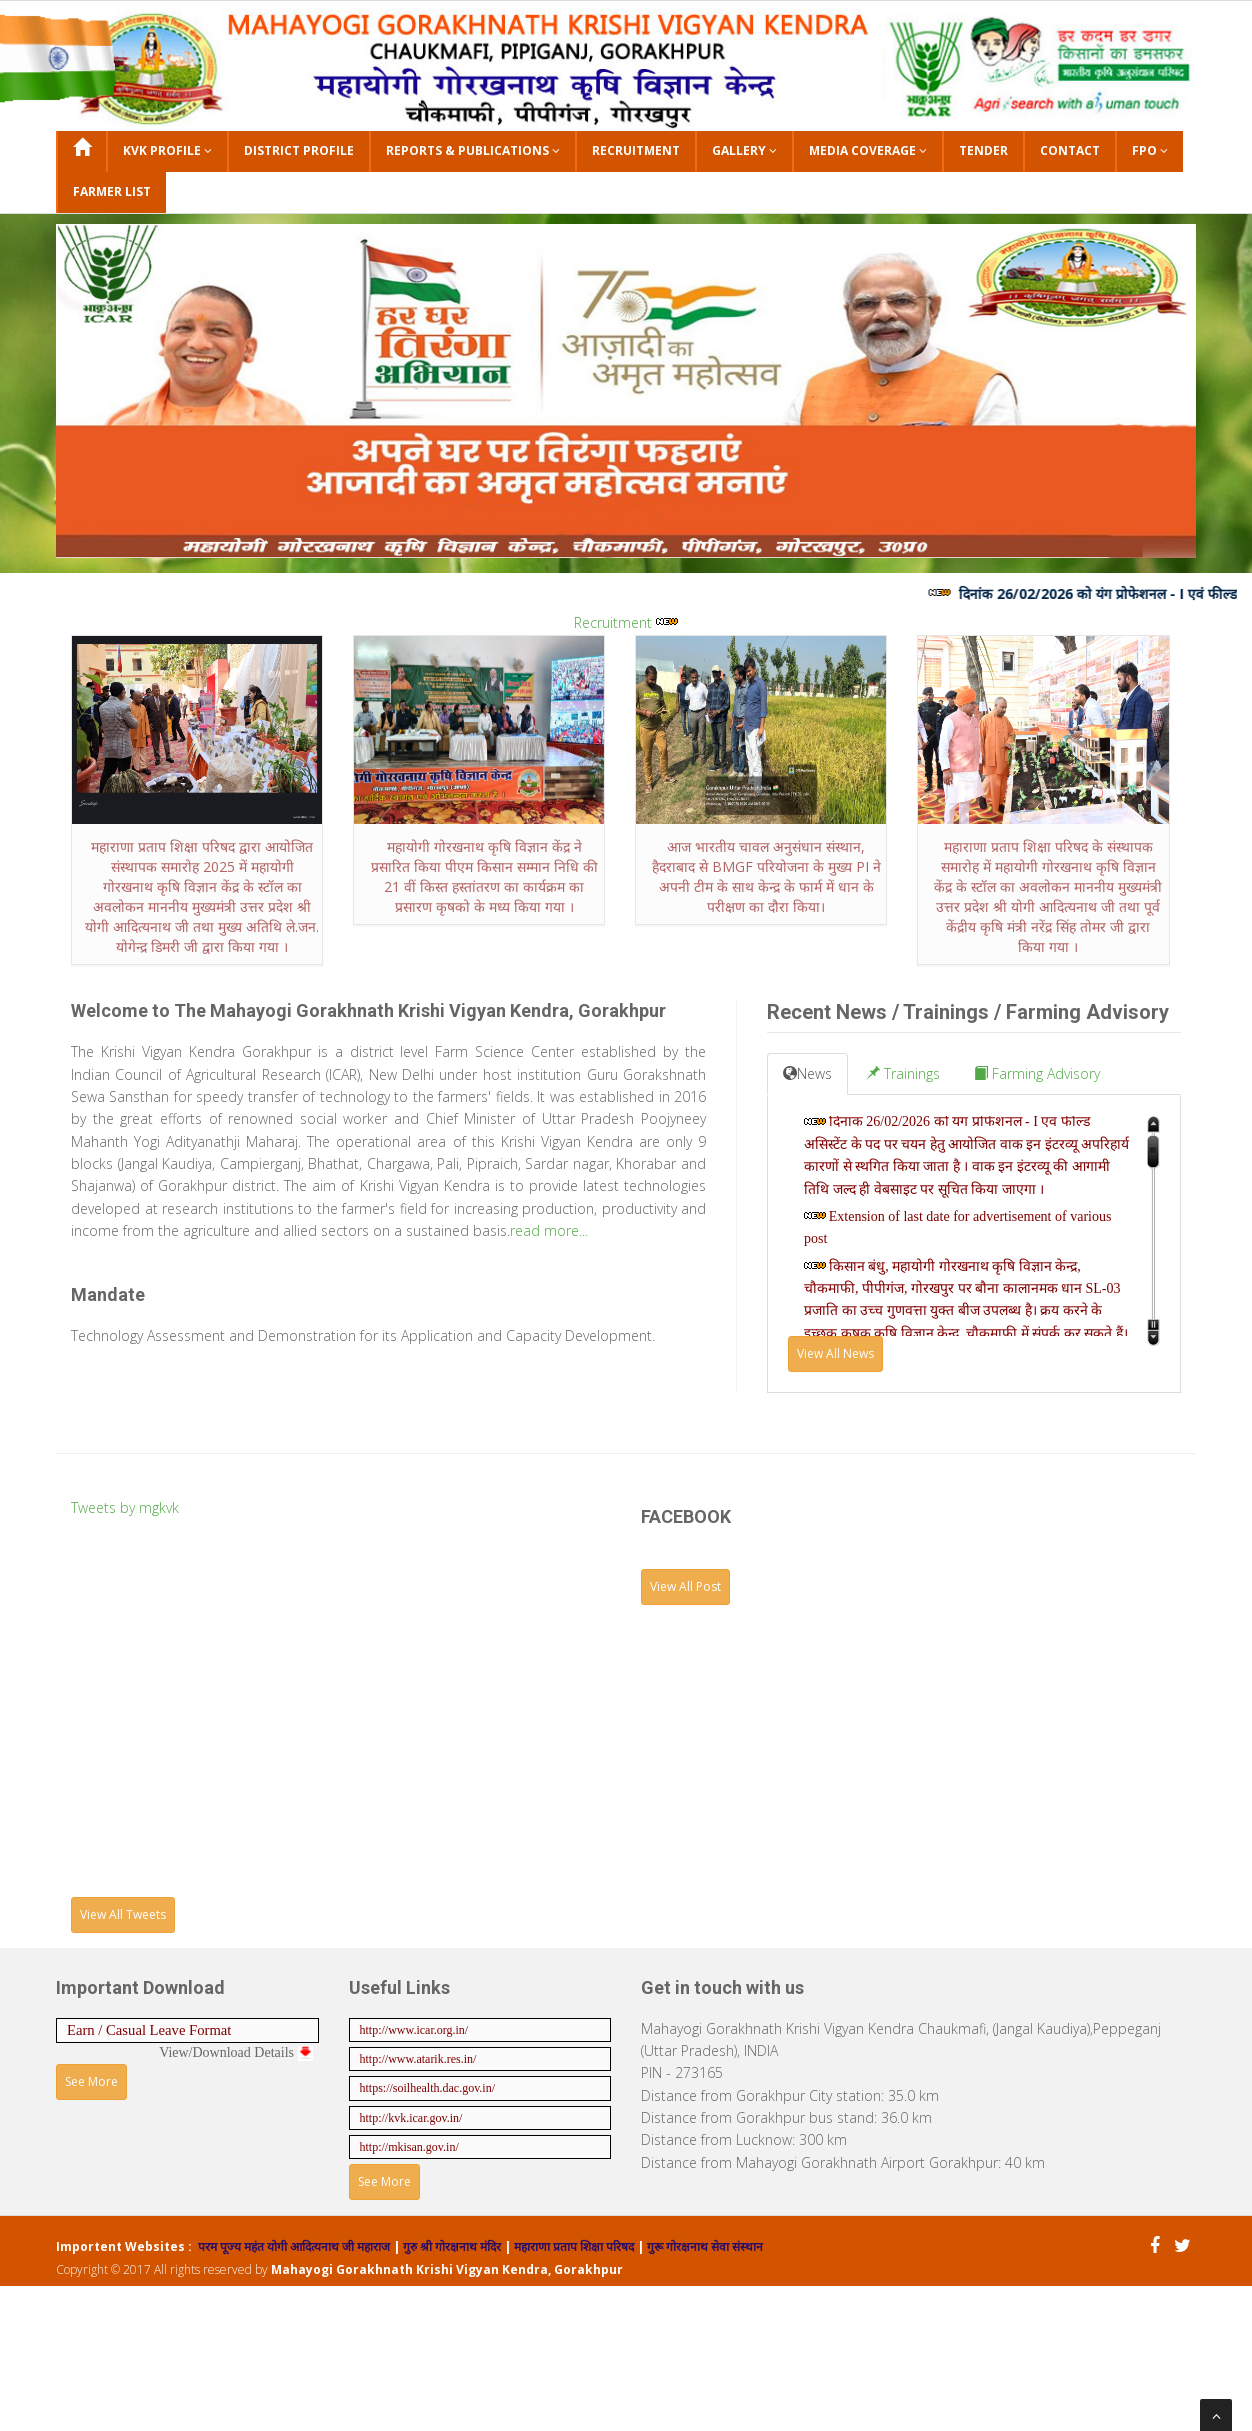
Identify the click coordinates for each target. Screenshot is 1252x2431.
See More (91, 2081)
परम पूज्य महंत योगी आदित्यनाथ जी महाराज (295, 2246)
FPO (1150, 150)
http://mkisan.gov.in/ (409, 2147)
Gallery (744, 150)
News (807, 1073)
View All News (835, 1353)
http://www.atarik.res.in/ (418, 2059)
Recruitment (636, 150)
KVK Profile (167, 150)
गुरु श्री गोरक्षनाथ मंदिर (450, 2246)
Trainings (903, 1073)
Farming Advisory (1037, 1073)
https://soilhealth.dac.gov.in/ (428, 2088)
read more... (549, 1230)
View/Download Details (235, 2052)
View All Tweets (123, 1914)
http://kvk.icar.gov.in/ (411, 2118)
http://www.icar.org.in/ (414, 2030)
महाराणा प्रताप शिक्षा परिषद (572, 2246)
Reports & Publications (473, 150)
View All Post (685, 1586)
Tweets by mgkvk (125, 1507)
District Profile (299, 150)
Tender (983, 150)
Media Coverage (868, 150)
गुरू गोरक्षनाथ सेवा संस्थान (705, 2246)
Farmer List (112, 191)
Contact (1070, 150)
